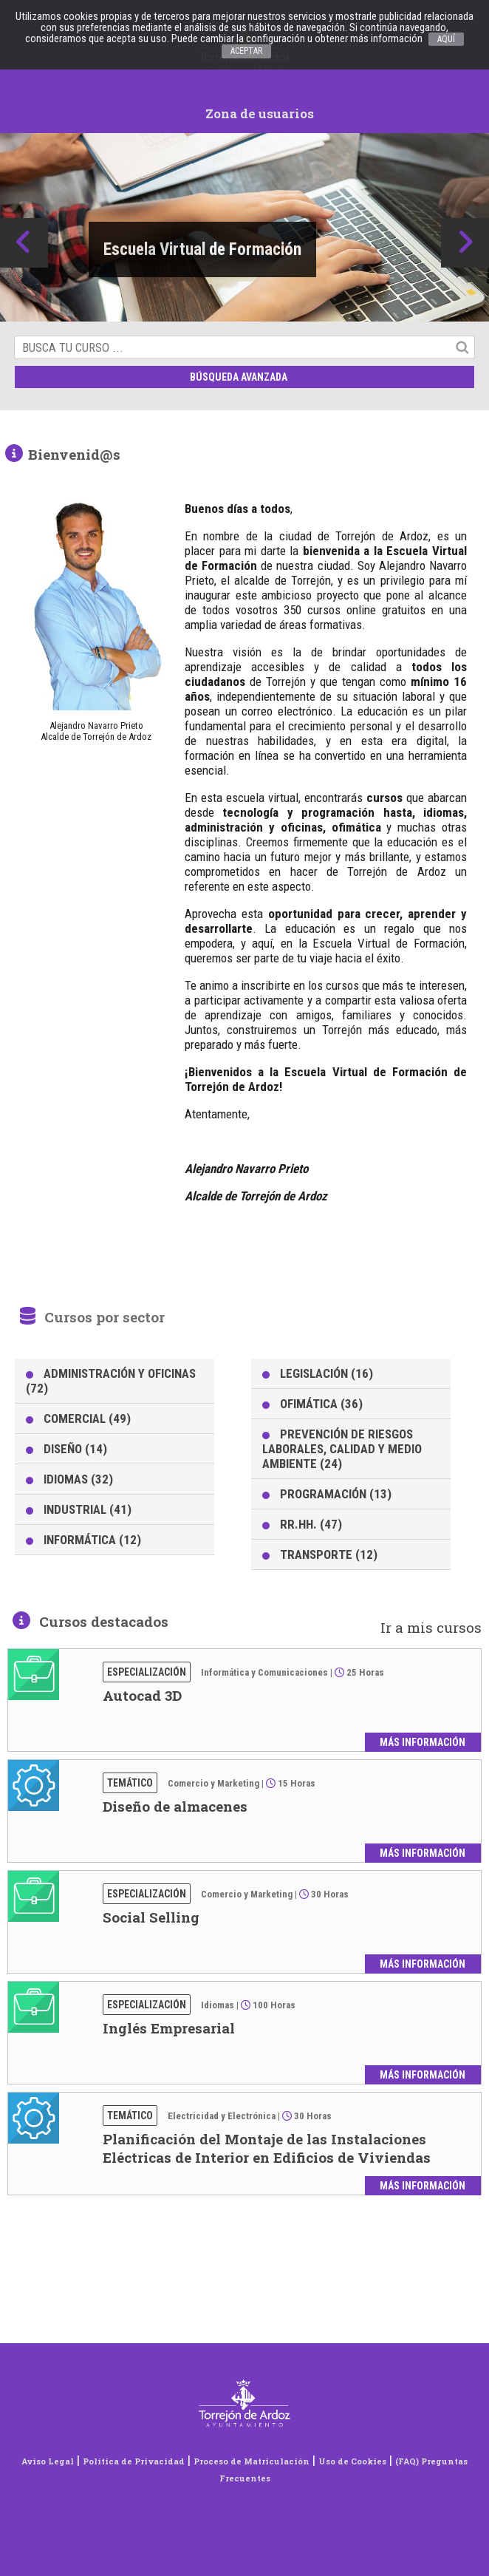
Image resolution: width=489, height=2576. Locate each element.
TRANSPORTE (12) (328, 1554)
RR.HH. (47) (311, 1524)
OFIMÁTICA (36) (321, 1403)
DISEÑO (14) (75, 1448)
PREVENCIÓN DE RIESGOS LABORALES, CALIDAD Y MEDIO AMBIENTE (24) (342, 1449)
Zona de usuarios (248, 113)
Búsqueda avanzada (245, 377)
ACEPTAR (246, 51)
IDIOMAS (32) (78, 1479)
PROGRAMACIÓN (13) (335, 1493)
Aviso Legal (47, 2461)
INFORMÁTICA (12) (92, 1539)
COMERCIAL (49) (87, 1418)
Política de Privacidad (134, 2461)
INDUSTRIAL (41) (87, 1509)
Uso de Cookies (352, 2461)
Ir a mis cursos (431, 1627)
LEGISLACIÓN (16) (326, 1373)
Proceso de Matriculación (252, 2461)
